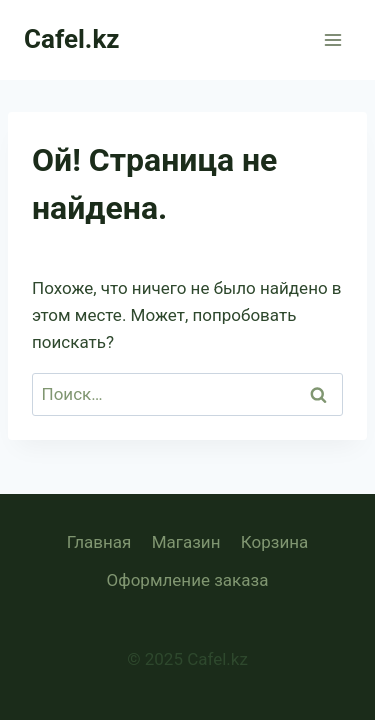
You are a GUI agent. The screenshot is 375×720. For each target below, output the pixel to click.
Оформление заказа (188, 580)
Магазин (186, 542)
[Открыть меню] (332, 39)
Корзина (274, 542)
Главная (99, 542)
